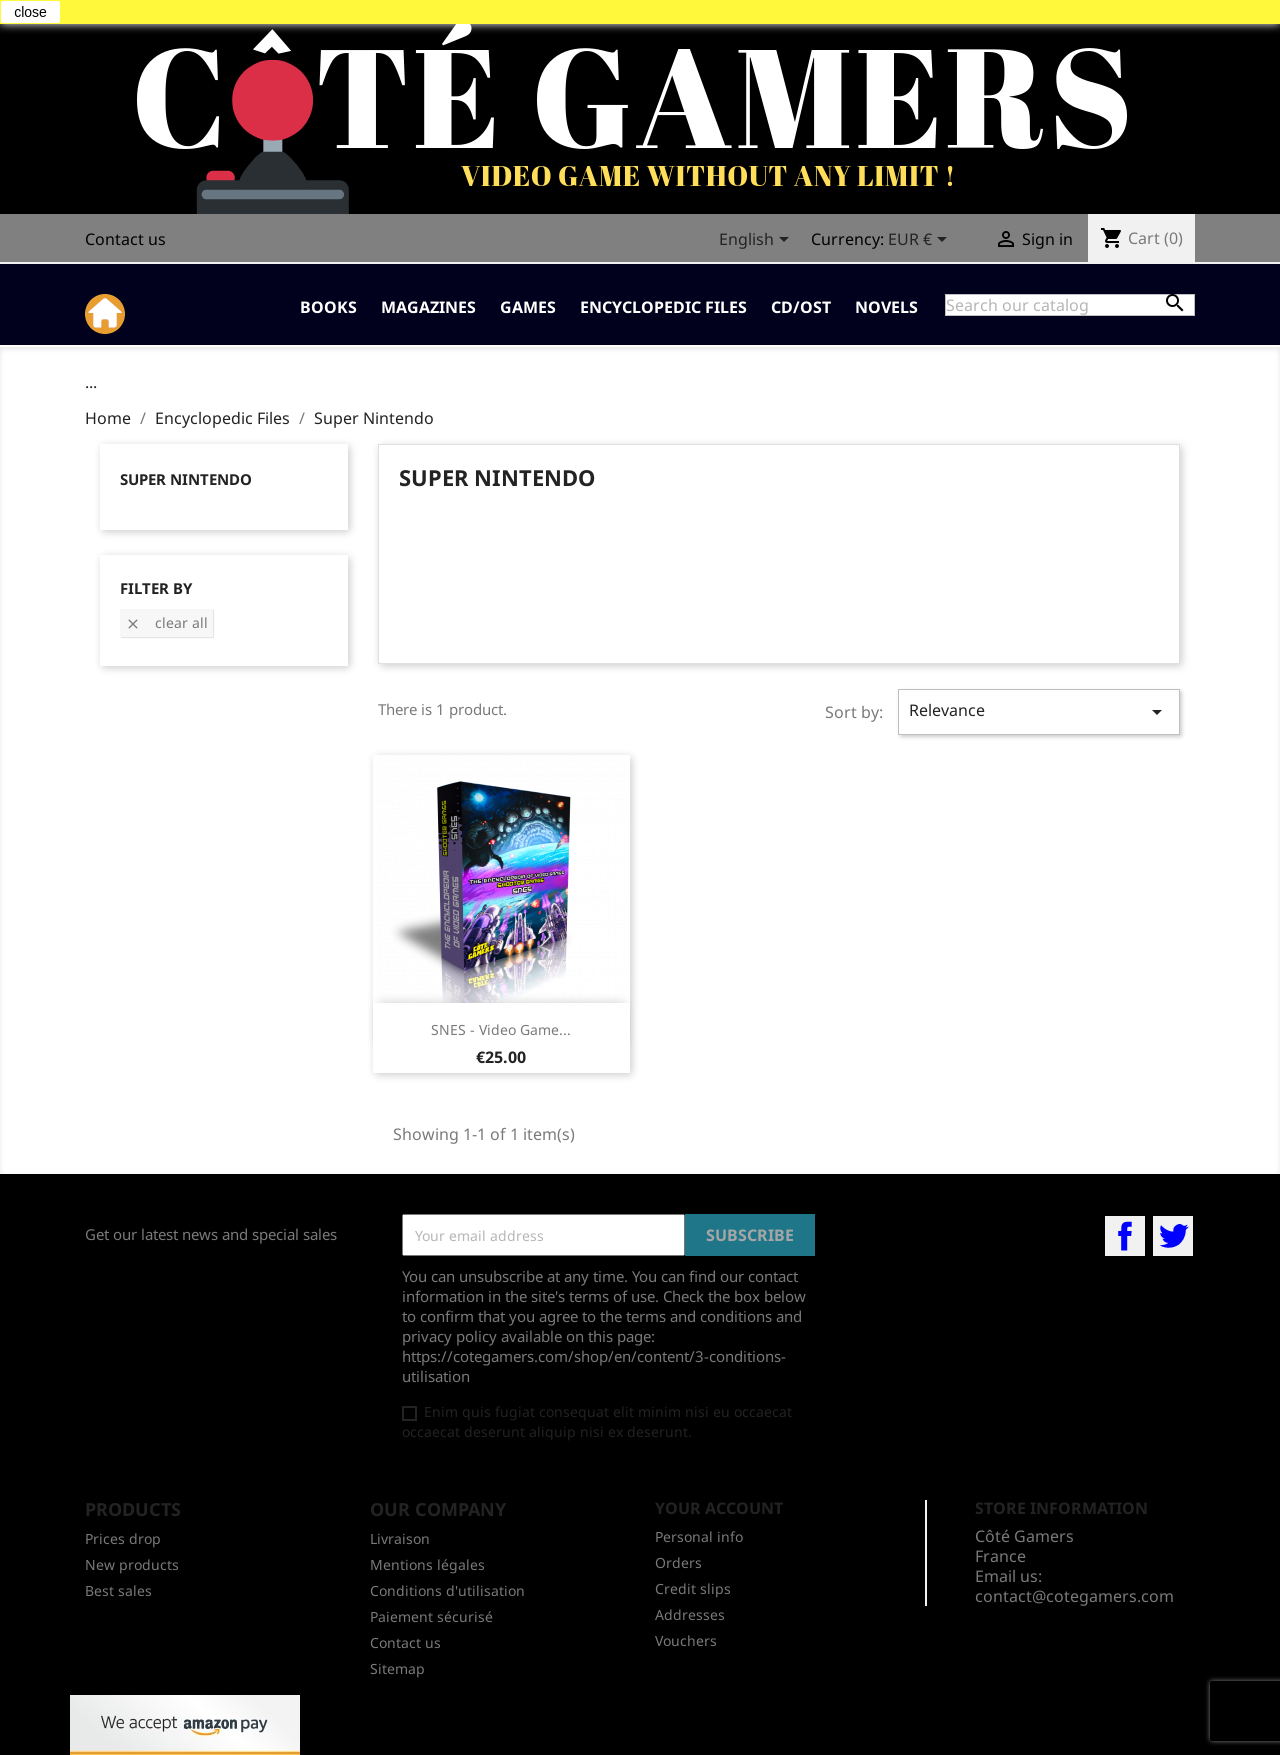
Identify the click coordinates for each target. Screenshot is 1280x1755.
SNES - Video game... (501, 1029)
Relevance (1039, 711)
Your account (719, 1508)
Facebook (1125, 1236)
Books (328, 307)
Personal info (699, 1536)
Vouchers (686, 1640)
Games (528, 307)
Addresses (690, 1614)
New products (132, 1564)
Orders (678, 1562)
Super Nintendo (186, 479)
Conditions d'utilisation (447, 1590)
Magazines (428, 307)
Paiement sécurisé (431, 1616)
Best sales (118, 1590)
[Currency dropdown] (921, 241)
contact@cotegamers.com (1074, 1596)
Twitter (1173, 1236)
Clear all (166, 622)
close (30, 12)
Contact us (125, 239)
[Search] (1070, 305)
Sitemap (397, 1668)
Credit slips (693, 1588)
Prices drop (123, 1538)
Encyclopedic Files (663, 307)
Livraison (400, 1538)
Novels (886, 307)
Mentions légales (427, 1564)
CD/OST (801, 307)
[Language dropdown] (757, 241)
